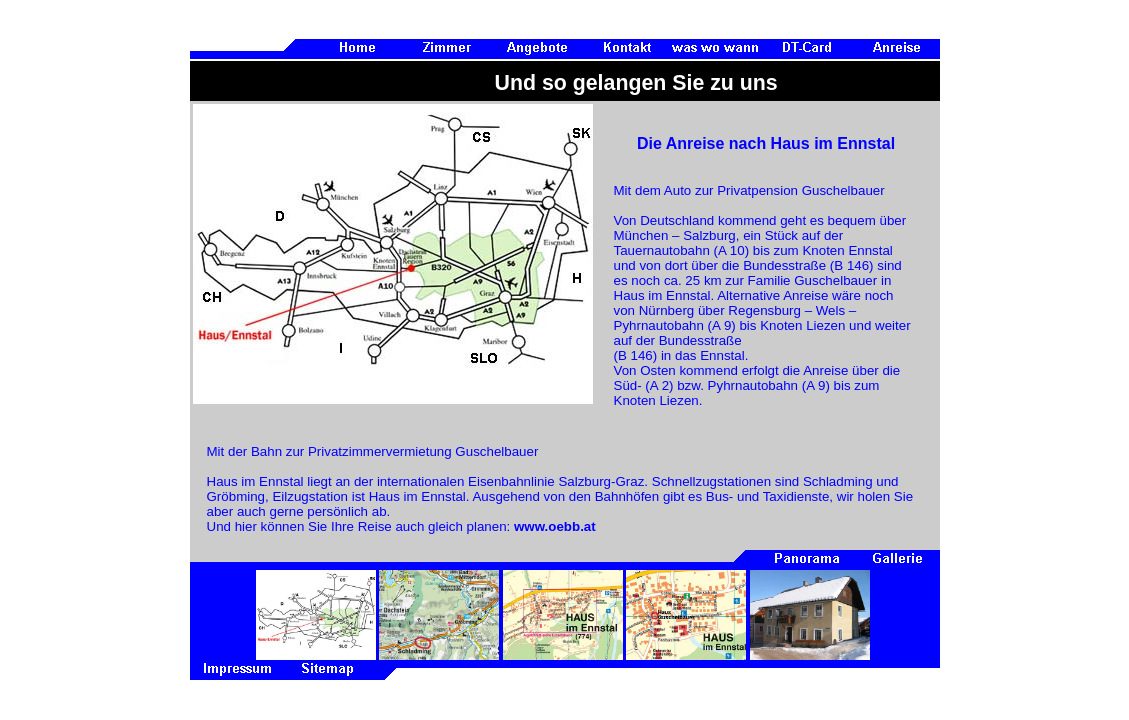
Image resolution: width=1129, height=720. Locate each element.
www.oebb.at (555, 526)
